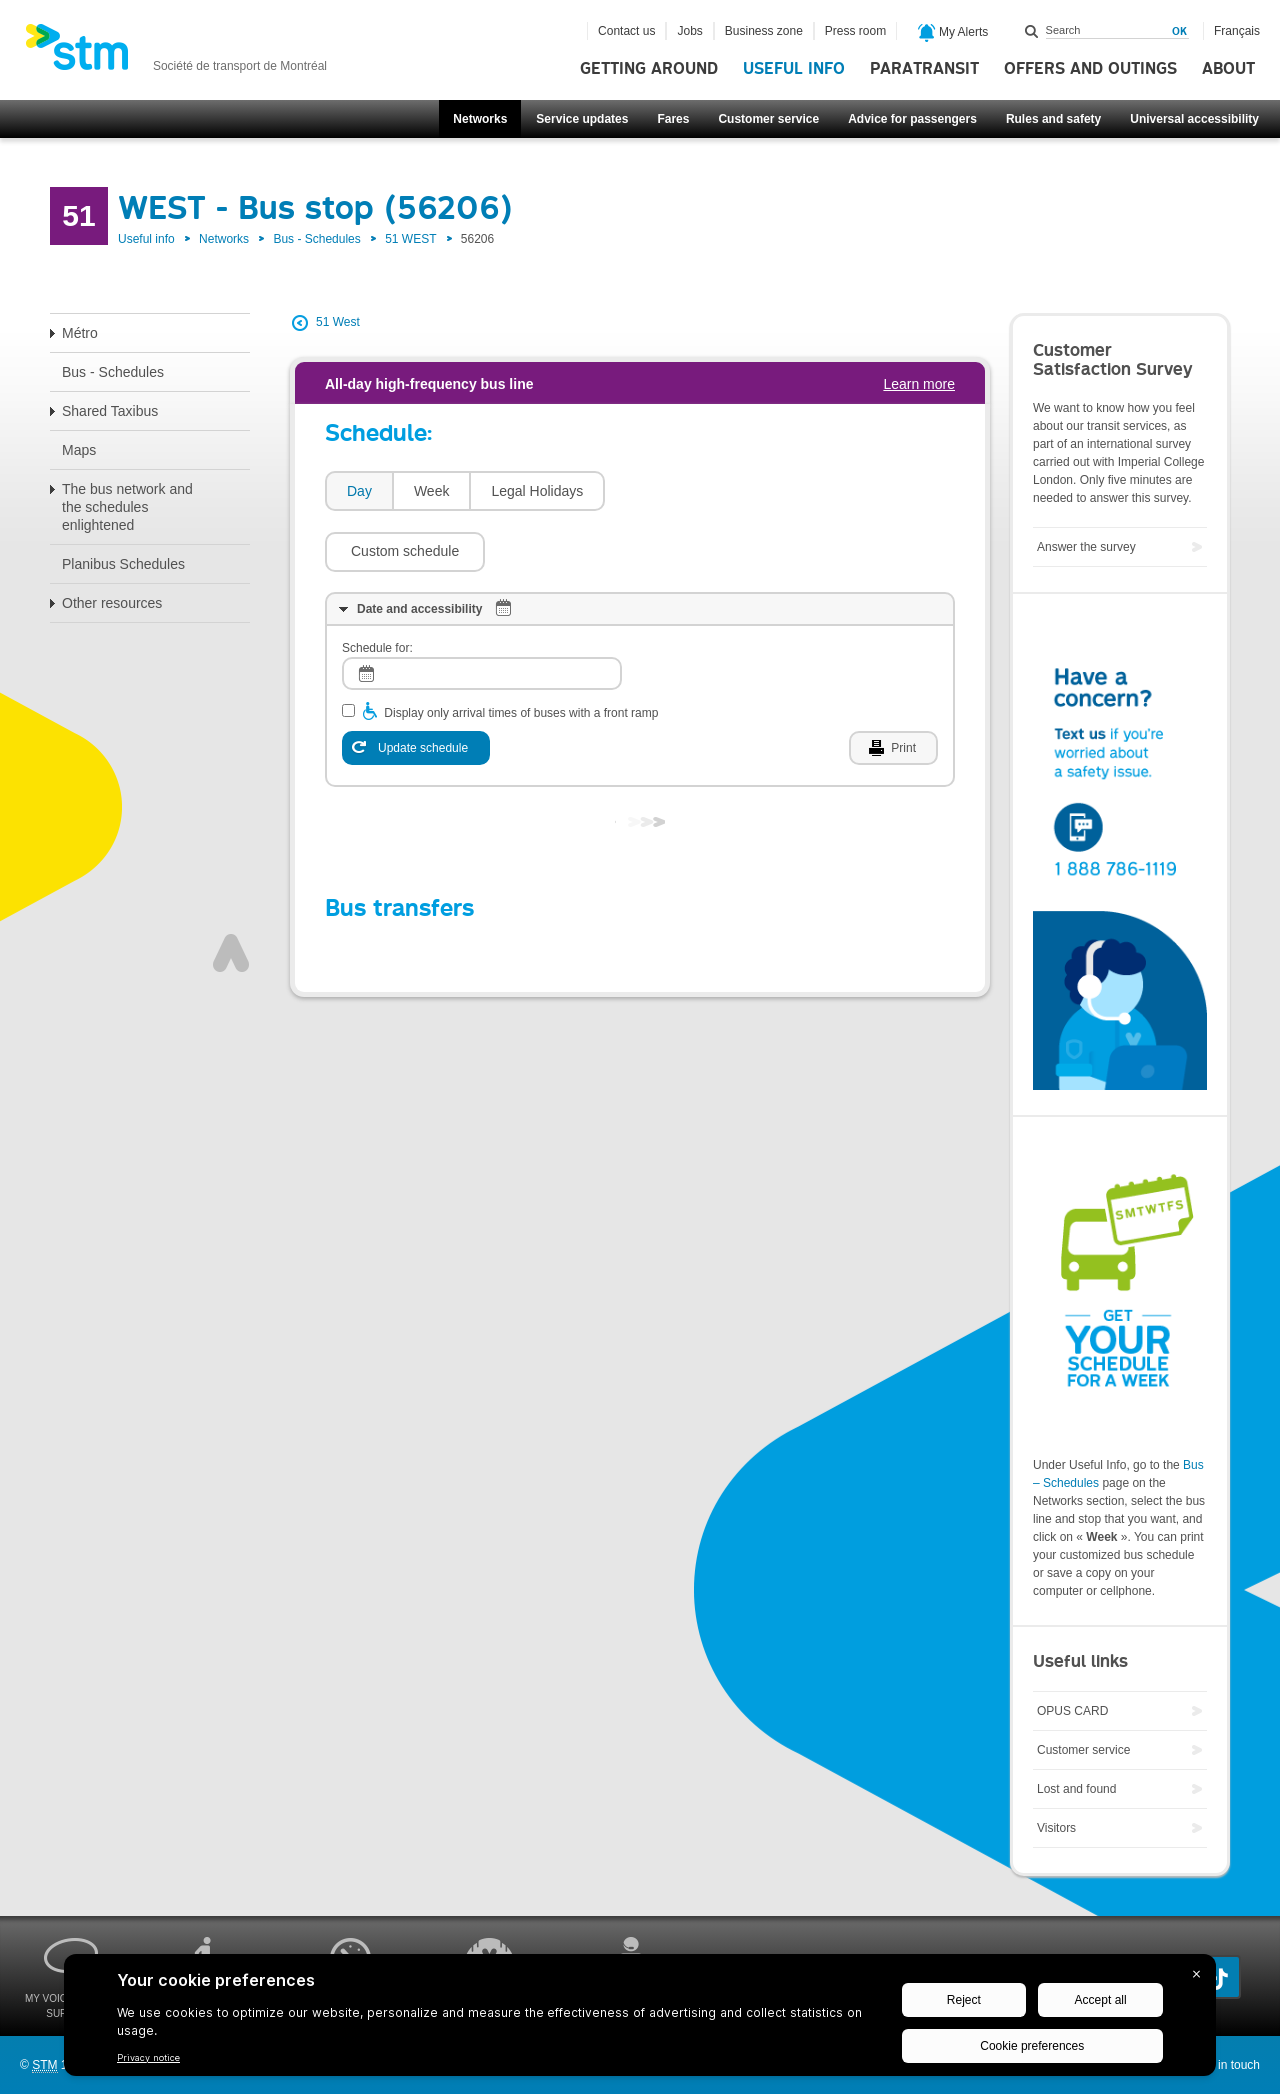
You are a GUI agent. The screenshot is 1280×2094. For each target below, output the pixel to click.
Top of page (231, 893)
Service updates (582, 119)
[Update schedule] (416, 688)
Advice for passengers (912, 119)
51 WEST (410, 239)
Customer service (768, 119)
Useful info (794, 69)
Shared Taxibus (110, 411)
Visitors (1056, 1828)
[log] (482, 613)
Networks (480, 119)
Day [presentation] (359, 491)
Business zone (764, 31)
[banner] (176, 53)
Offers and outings (1090, 69)
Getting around (649, 69)
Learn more (919, 384)
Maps (79, 450)
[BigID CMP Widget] (640, 2020)
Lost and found (1076, 1789)
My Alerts (953, 33)
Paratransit (924, 69)
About (1228, 69)
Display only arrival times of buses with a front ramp (521, 653)
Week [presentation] (432, 491)
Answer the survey (1086, 547)
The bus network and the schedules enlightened (127, 507)
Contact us (626, 31)
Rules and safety (1053, 119)
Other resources (112, 603)
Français (1237, 31)
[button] (695, 491)
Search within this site (1032, 31)
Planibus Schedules (123, 564)
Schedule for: (377, 588)
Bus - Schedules (316, 239)
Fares (673, 119)
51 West (338, 322)
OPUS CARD (1072, 1711)
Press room (855, 31)
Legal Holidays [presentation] (537, 491)
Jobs (689, 31)
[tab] (358, 491)
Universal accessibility (1194, 119)
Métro (80, 333)
